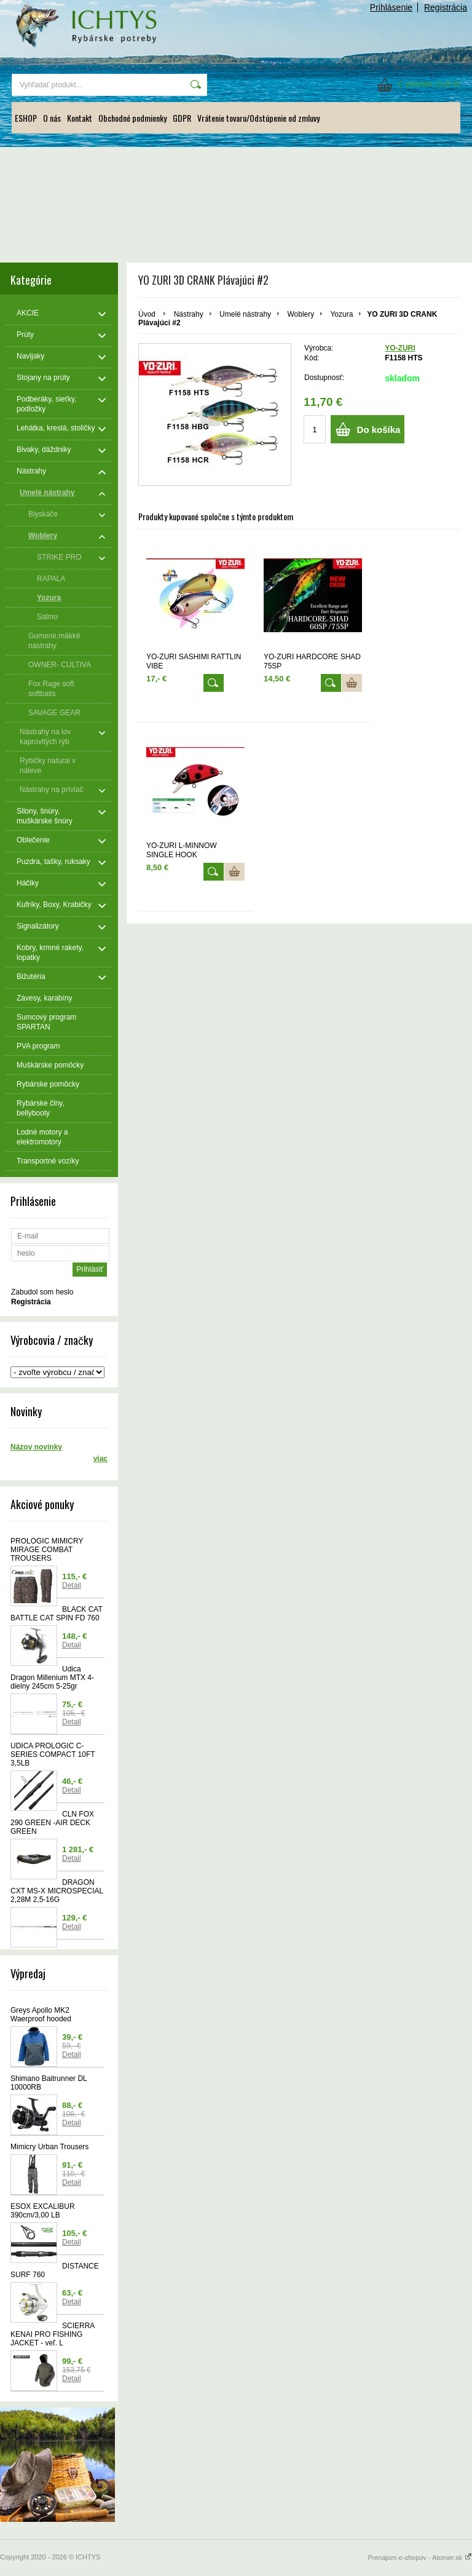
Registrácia (445, 7)
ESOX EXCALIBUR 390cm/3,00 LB (42, 2210)
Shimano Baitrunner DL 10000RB (48, 2082)
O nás (52, 117)
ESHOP (26, 117)
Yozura (341, 314)
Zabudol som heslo (42, 1292)
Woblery (300, 314)
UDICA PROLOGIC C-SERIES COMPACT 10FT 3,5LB (52, 1754)
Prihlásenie (391, 7)
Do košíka (379, 429)
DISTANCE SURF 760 (54, 2270)
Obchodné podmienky (132, 117)
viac (100, 1458)
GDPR (182, 117)
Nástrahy (188, 314)
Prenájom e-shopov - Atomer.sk (420, 2557)
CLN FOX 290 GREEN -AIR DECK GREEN (52, 1823)
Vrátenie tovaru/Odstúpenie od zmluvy (258, 117)
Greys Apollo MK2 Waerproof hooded (40, 2014)
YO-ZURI (400, 348)
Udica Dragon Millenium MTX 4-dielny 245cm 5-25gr (52, 1677)
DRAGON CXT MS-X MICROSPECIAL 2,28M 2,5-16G (56, 1891)
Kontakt (79, 117)
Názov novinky (36, 1447)
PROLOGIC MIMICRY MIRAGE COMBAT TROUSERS (46, 1550)
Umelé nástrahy (245, 314)
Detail (71, 1585)
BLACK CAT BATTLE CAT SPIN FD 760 (56, 1613)
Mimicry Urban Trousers (49, 2146)
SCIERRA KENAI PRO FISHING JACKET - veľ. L (52, 2334)
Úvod (146, 314)
